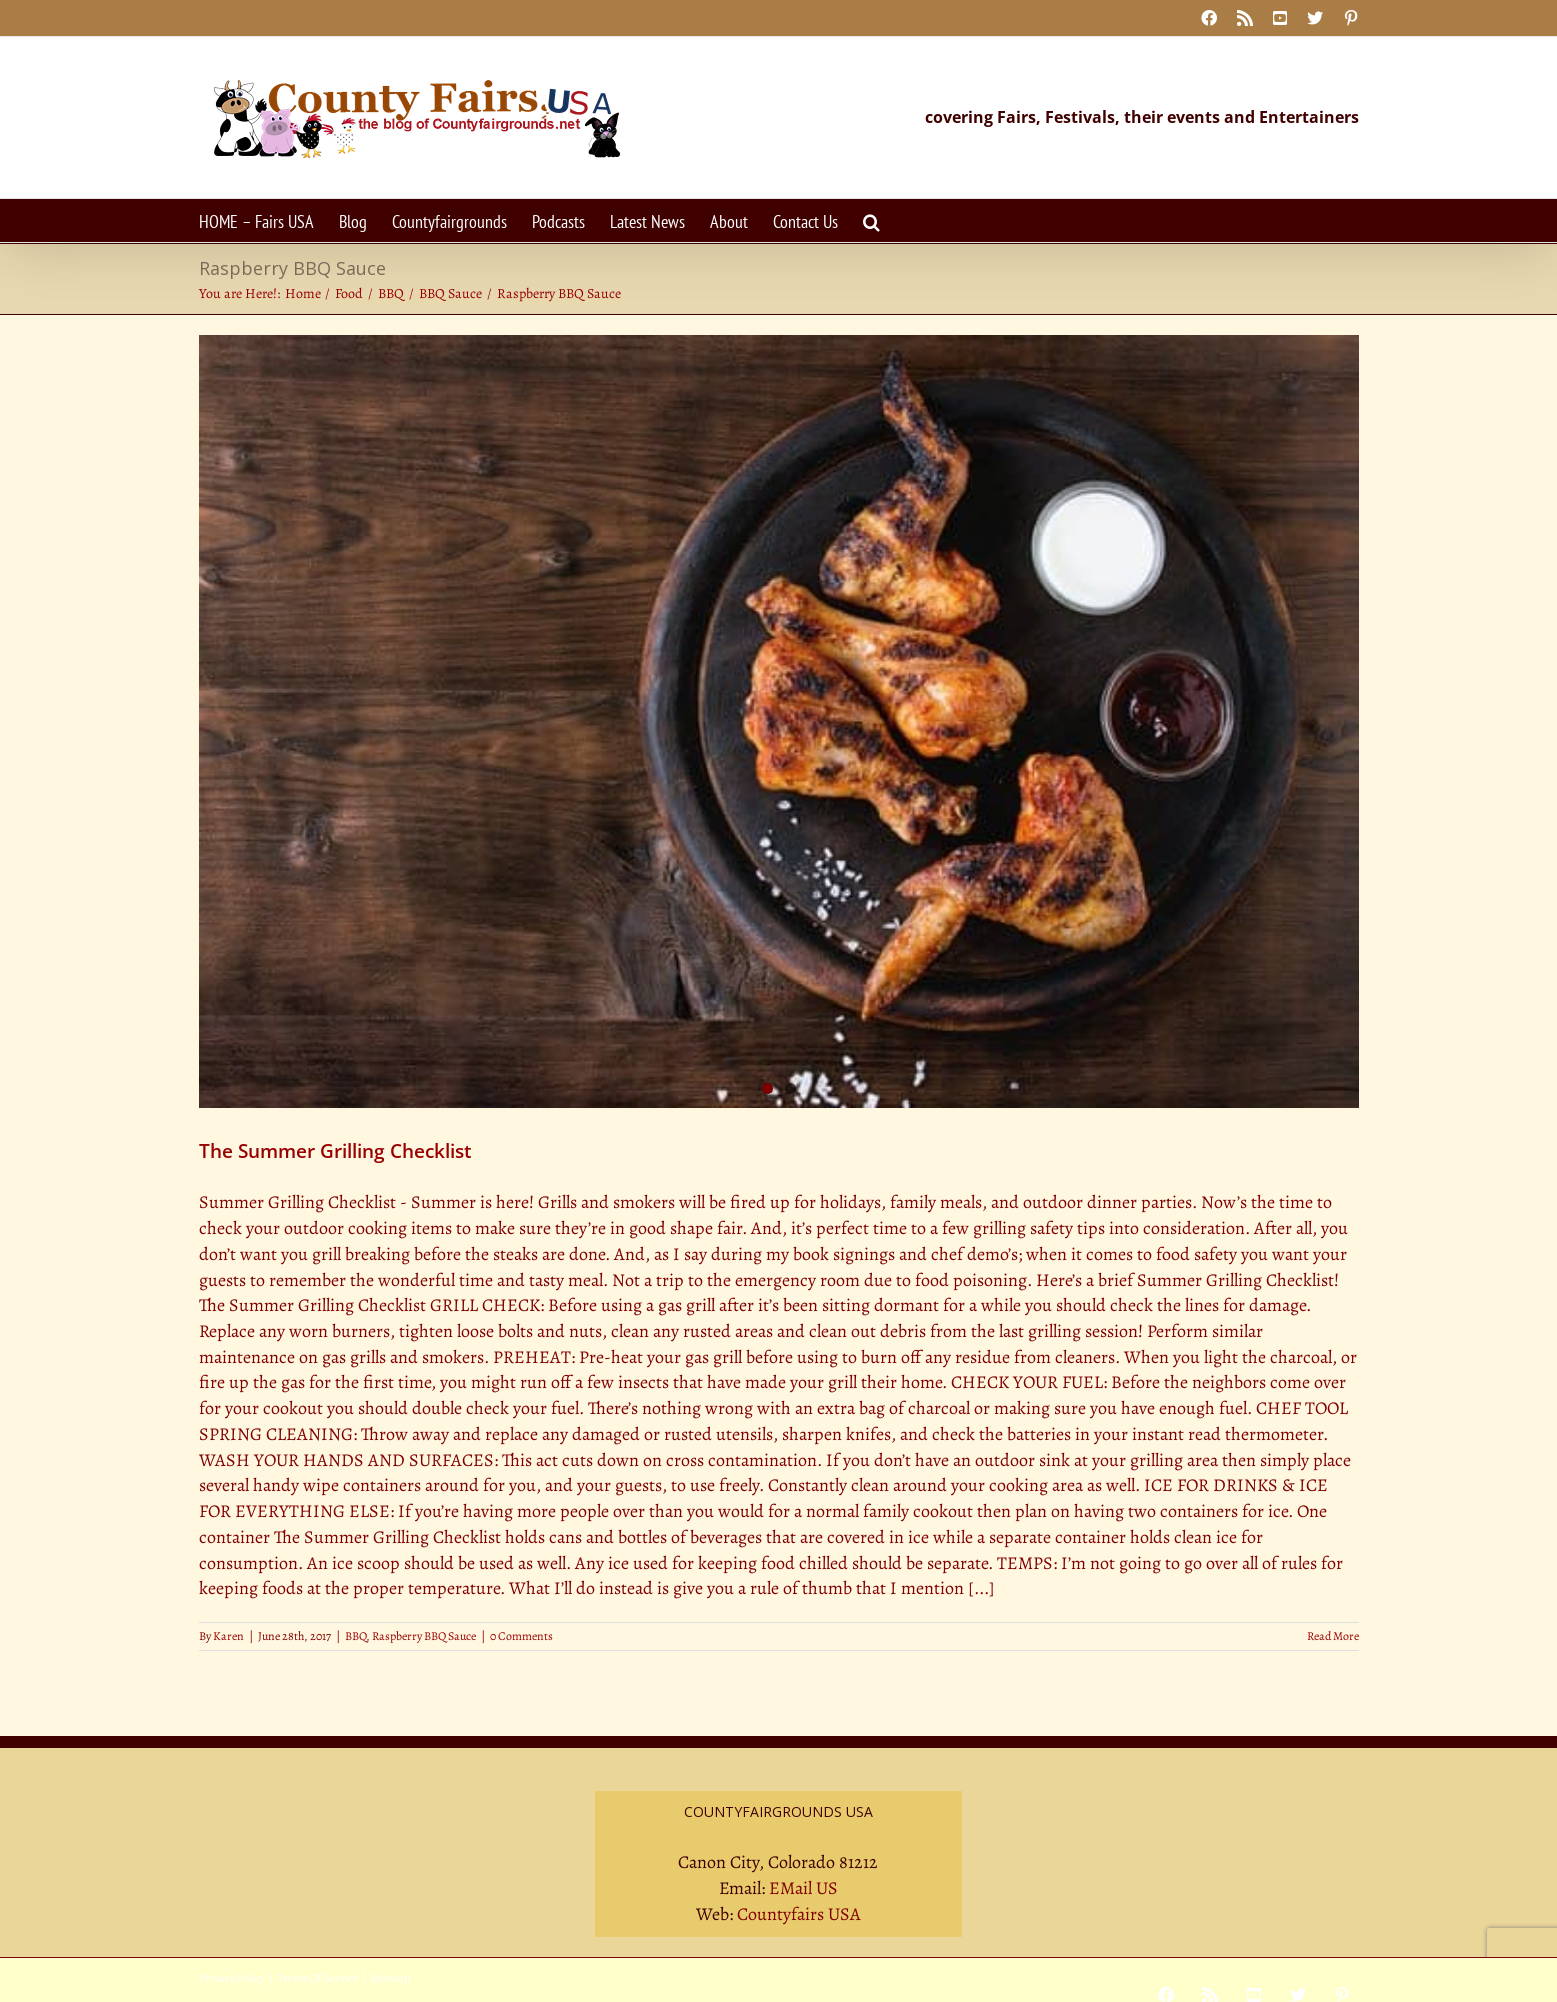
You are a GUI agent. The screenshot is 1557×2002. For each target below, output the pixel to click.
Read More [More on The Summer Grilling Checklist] (1333, 1636)
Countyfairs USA (799, 1914)
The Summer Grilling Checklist (335, 1151)
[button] (871, 220)
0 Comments (521, 1636)
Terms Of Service (317, 1978)
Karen (228, 1636)
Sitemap (390, 1978)
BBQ (355, 1636)
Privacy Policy (232, 1978)
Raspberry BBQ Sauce (424, 1636)
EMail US (803, 1888)
